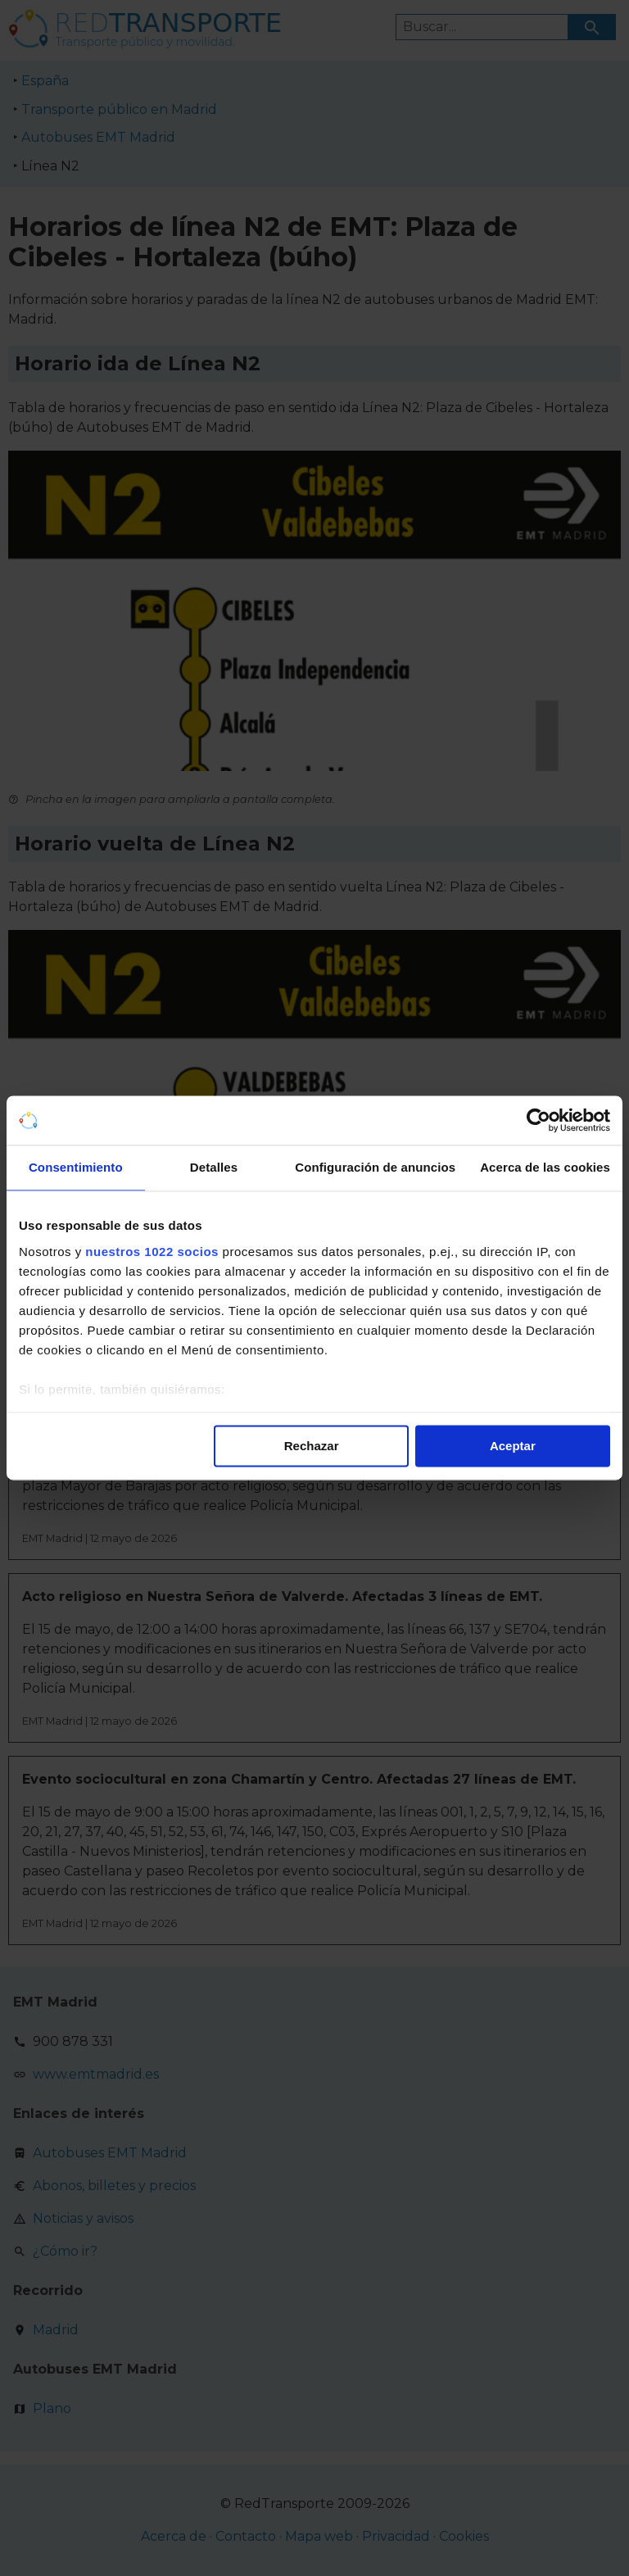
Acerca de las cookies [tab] (545, 1167)
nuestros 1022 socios (152, 1252)
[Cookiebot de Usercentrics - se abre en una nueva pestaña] (538, 1120)
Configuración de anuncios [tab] (375, 1167)
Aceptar (513, 1446)
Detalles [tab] (214, 1167)
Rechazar (311, 1446)
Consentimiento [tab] (76, 1167)
